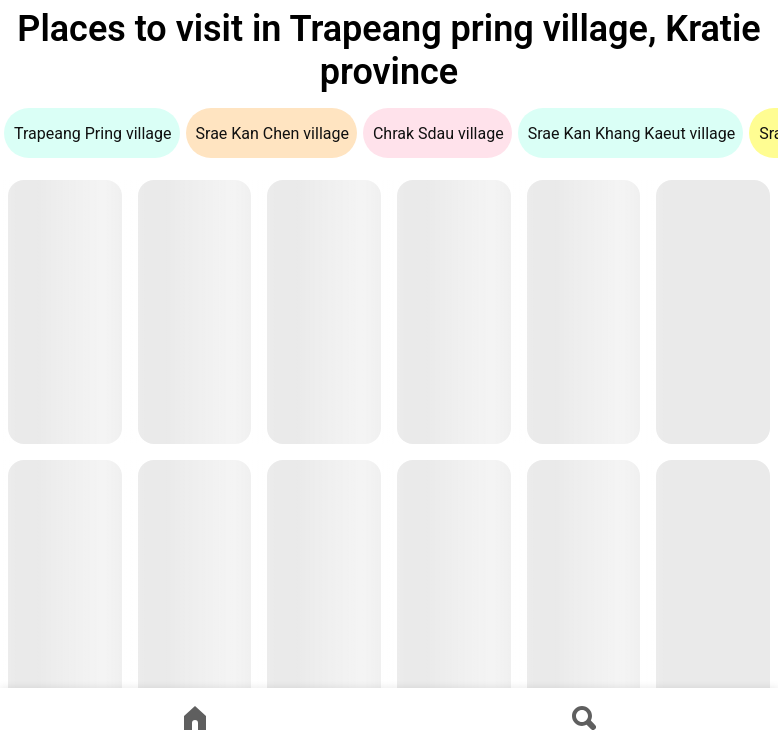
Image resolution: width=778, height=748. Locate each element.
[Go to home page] (194, 718)
